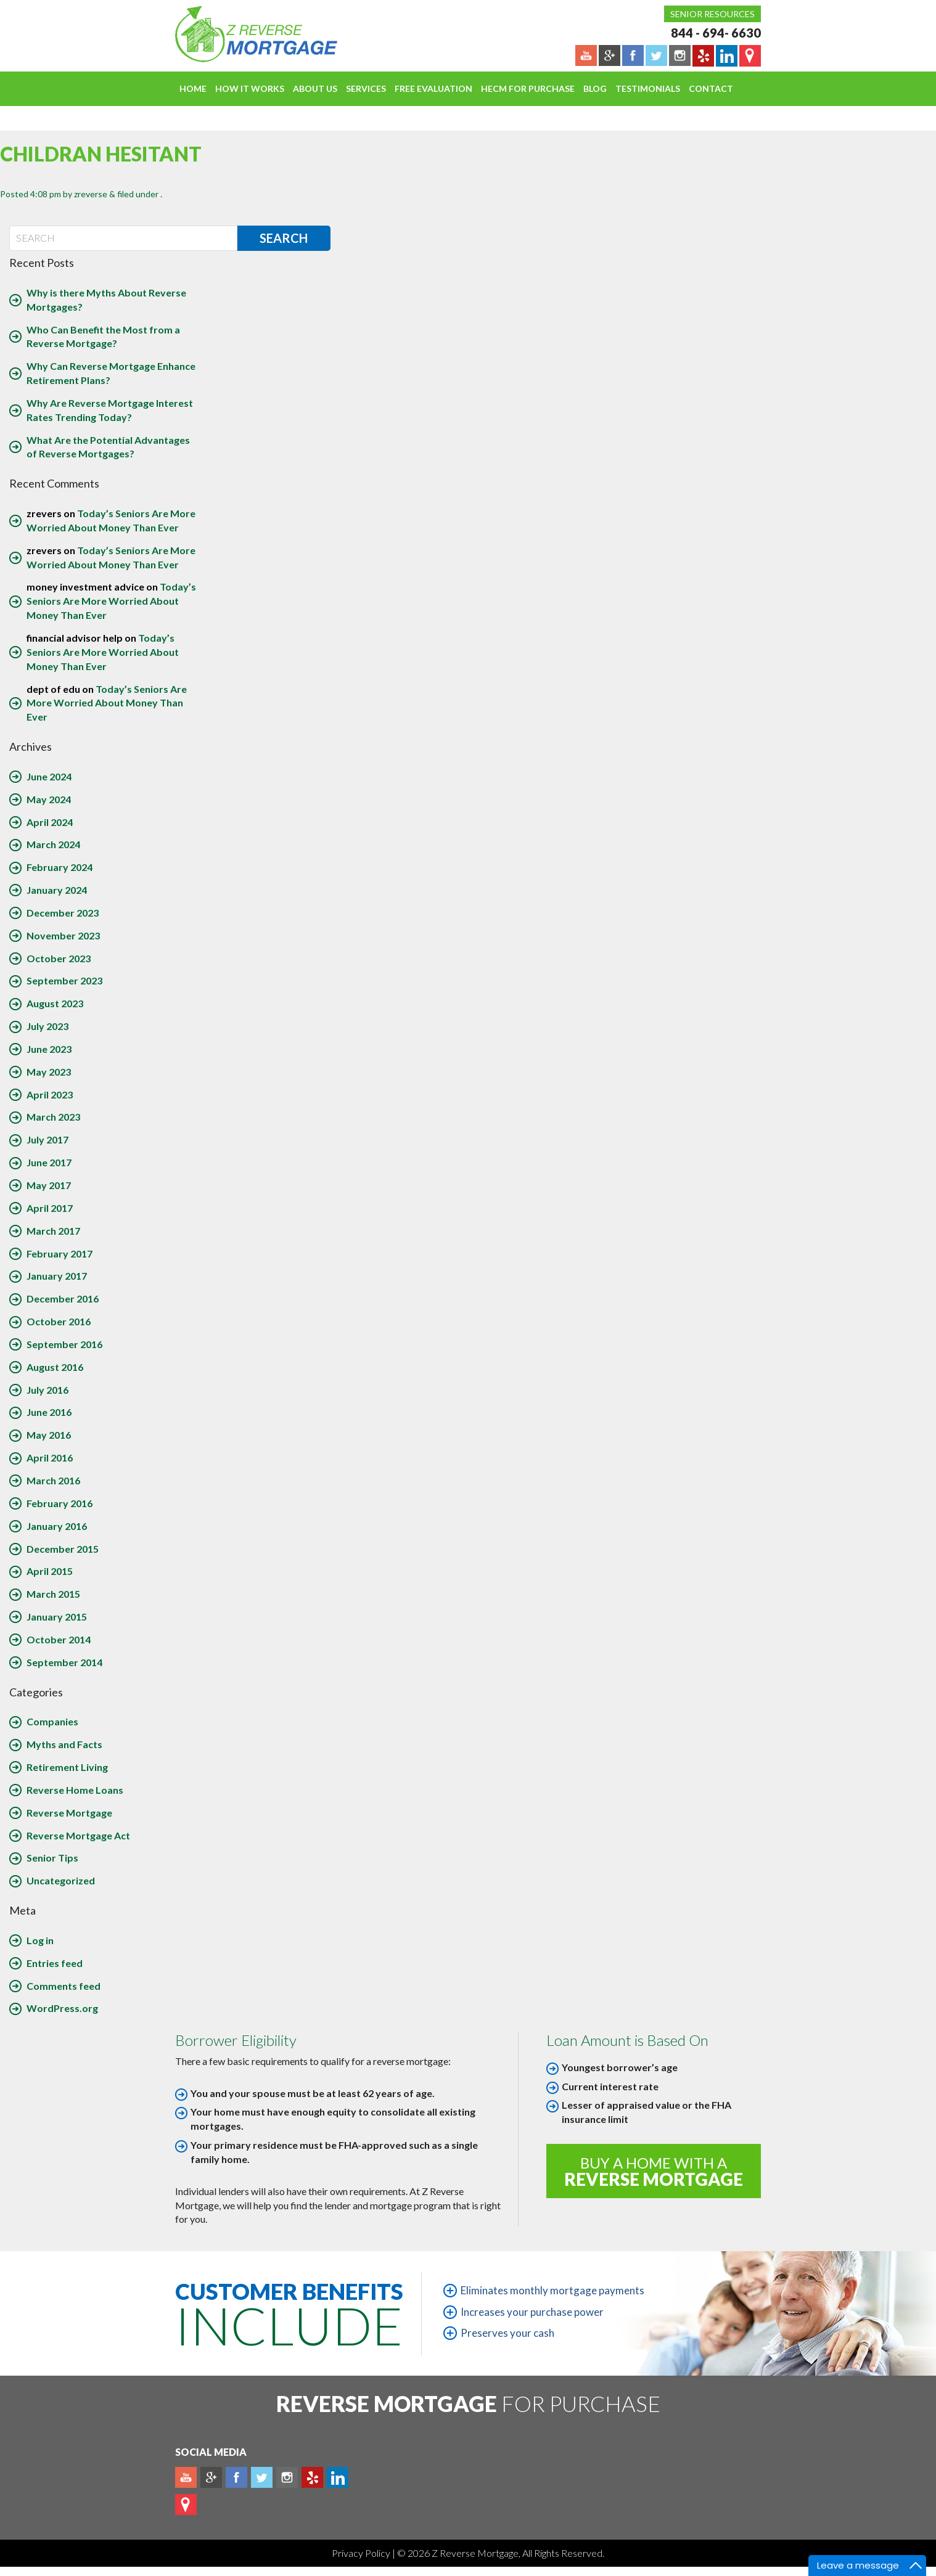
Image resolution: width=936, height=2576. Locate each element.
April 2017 (50, 1208)
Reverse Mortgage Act (78, 1835)
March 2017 (53, 1231)
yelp (312, 2477)
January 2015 (57, 1616)
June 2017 (49, 1162)
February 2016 (59, 1503)
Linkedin (337, 2477)
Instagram (287, 2477)
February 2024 (59, 867)
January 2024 (57, 890)
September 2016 (64, 1344)
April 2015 (50, 1571)
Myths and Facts (64, 1744)
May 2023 (49, 1071)
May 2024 (49, 799)
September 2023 (64, 980)
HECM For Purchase (528, 88)
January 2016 (57, 1526)
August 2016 (55, 1367)
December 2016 (63, 1298)
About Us (315, 88)
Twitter (262, 2477)
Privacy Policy (362, 2553)
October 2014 (59, 1639)
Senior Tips (52, 1857)
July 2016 (47, 1390)
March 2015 (53, 1594)
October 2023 (59, 958)
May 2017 (49, 1185)
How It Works (249, 88)
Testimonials (647, 88)
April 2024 (50, 822)
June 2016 (49, 1412)
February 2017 (59, 1253)
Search (284, 238)
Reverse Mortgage (69, 1812)
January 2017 (57, 1276)
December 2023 (63, 912)
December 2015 (63, 1549)
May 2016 (49, 1435)
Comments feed (64, 1986)
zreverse (90, 194)
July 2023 (47, 1026)
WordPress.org (62, 2008)
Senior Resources (712, 14)
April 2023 (50, 1094)
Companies (52, 1721)
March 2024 (53, 844)
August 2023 (55, 1003)
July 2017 (47, 1139)
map (186, 2504)
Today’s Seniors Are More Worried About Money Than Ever (111, 601)
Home (193, 88)
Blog (595, 88)
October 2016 (59, 1321)
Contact (711, 88)
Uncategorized (61, 1880)
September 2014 (64, 1662)
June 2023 (49, 1049)
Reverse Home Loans (75, 1790)
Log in (40, 1940)
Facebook (236, 2477)
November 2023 (63, 935)
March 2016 (53, 1480)
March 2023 (53, 1116)
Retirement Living (67, 1767)
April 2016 (50, 1457)
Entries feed (55, 1963)
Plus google (211, 2477)
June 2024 (49, 776)
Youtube (186, 2477)
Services (366, 88)
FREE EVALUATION (433, 88)
